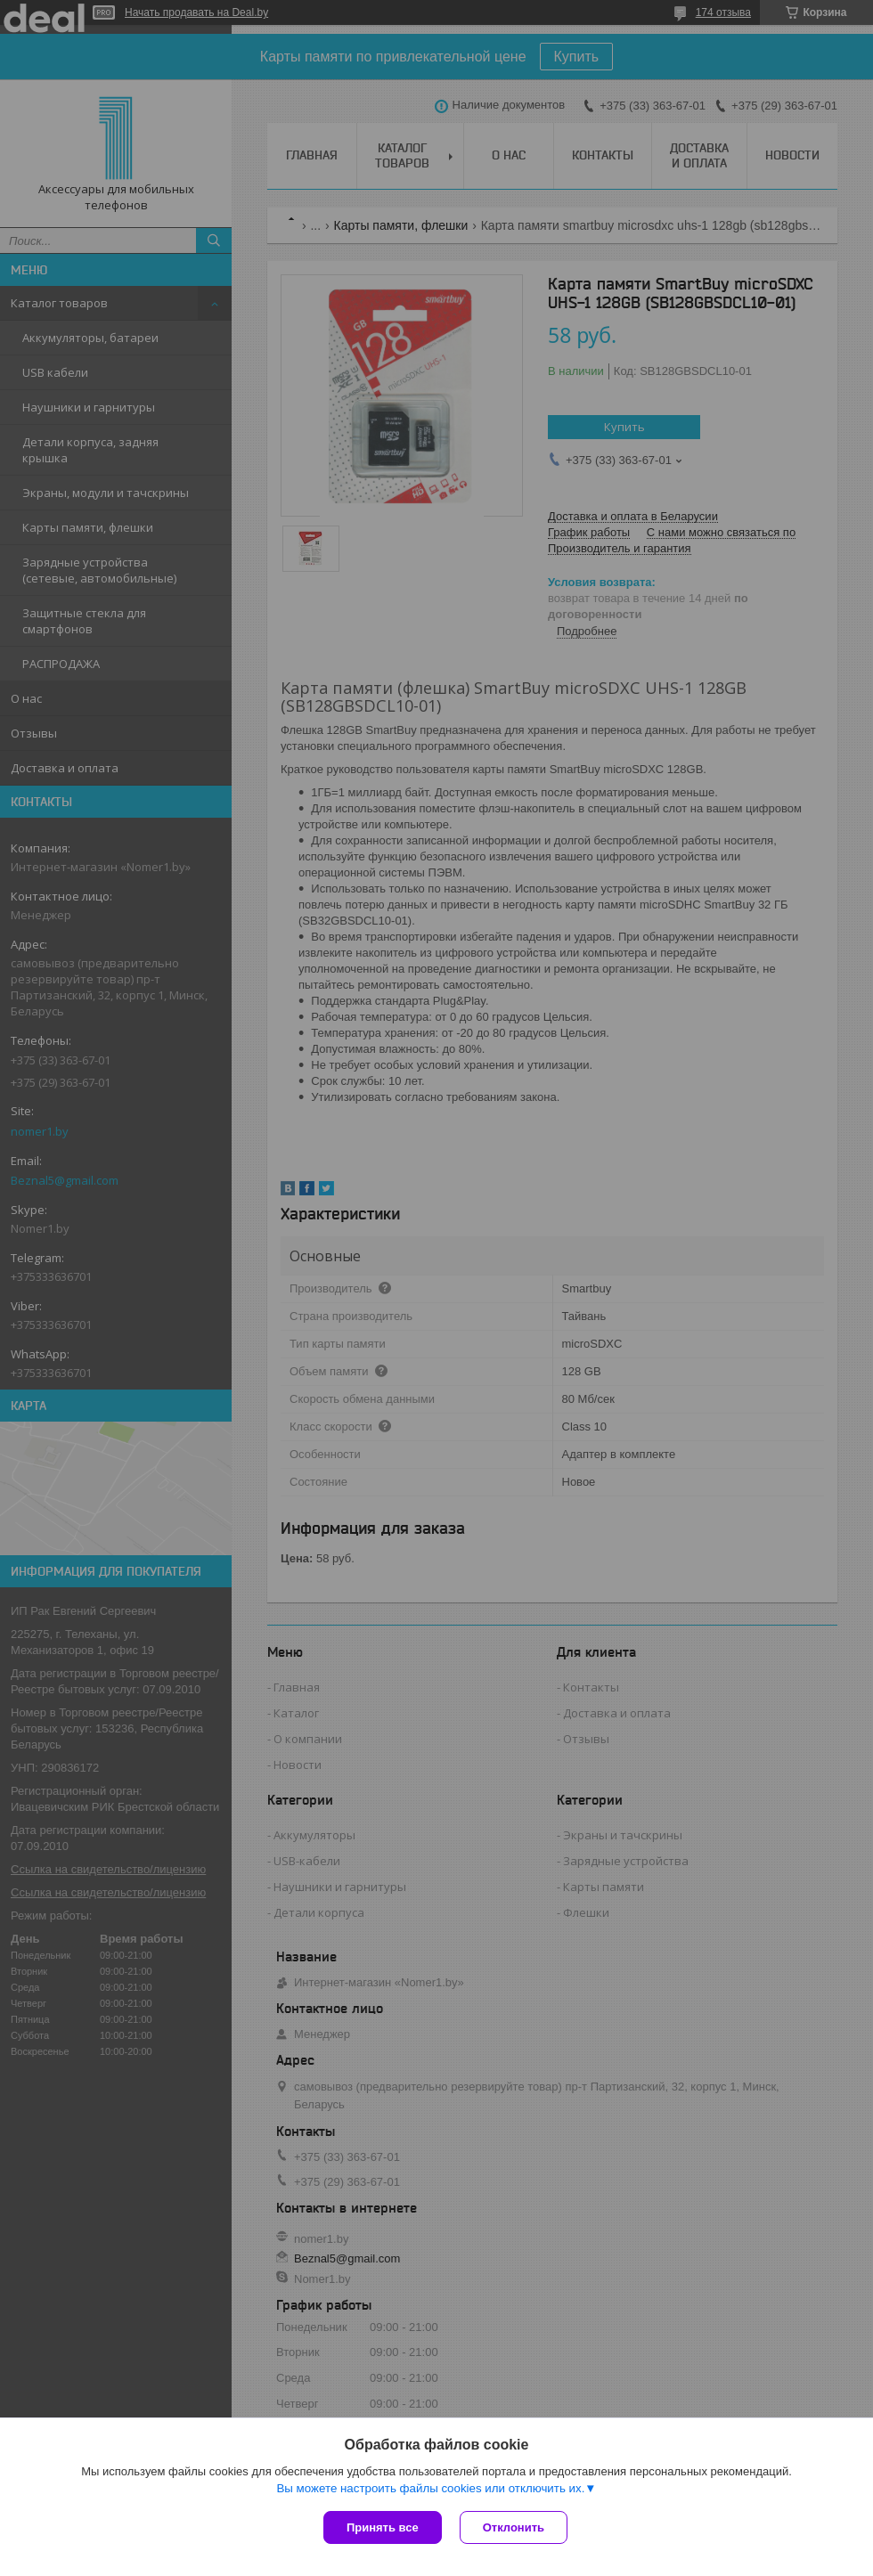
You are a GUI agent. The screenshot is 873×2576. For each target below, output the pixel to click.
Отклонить (513, 2527)
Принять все (383, 2527)
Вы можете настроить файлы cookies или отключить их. (430, 2488)
